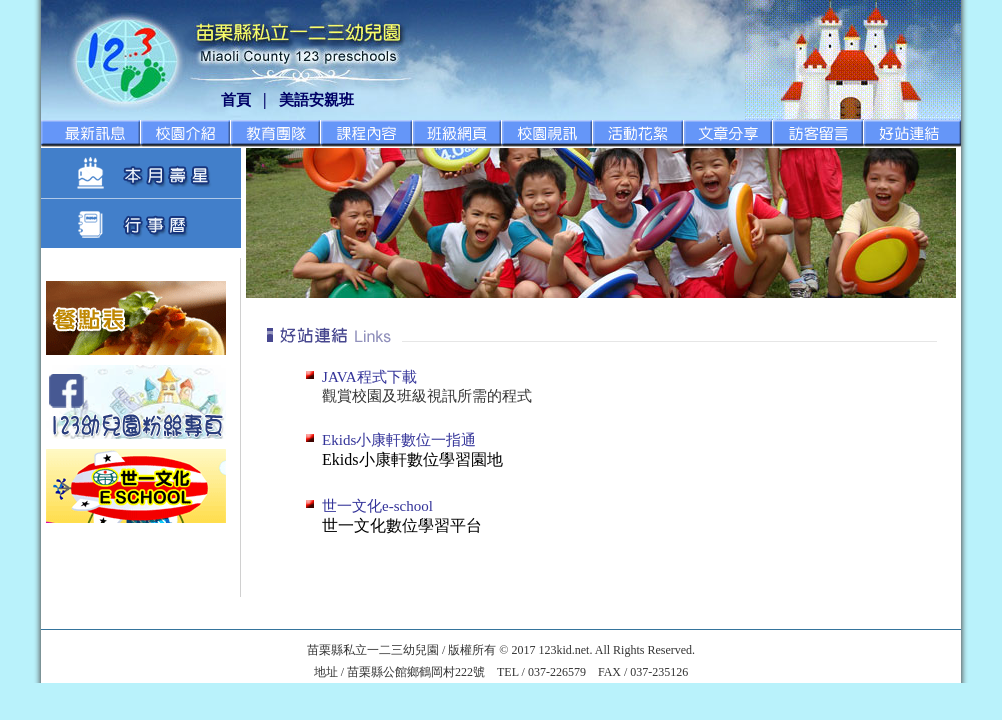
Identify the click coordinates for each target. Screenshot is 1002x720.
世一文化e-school (377, 506)
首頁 (236, 100)
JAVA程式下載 (369, 377)
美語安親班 (316, 100)
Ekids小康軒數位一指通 (399, 440)
